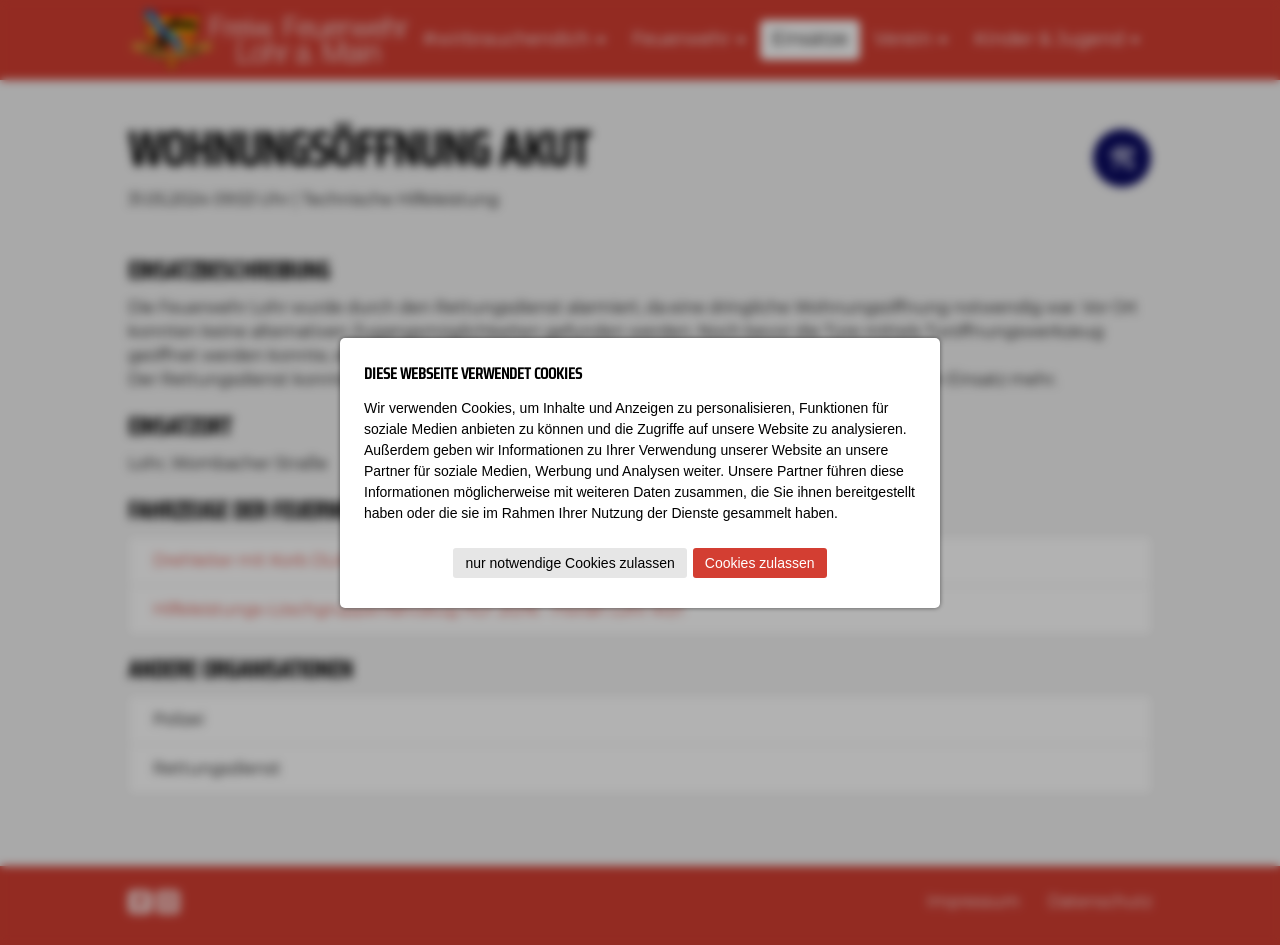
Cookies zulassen (760, 563)
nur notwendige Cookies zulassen (569, 563)
